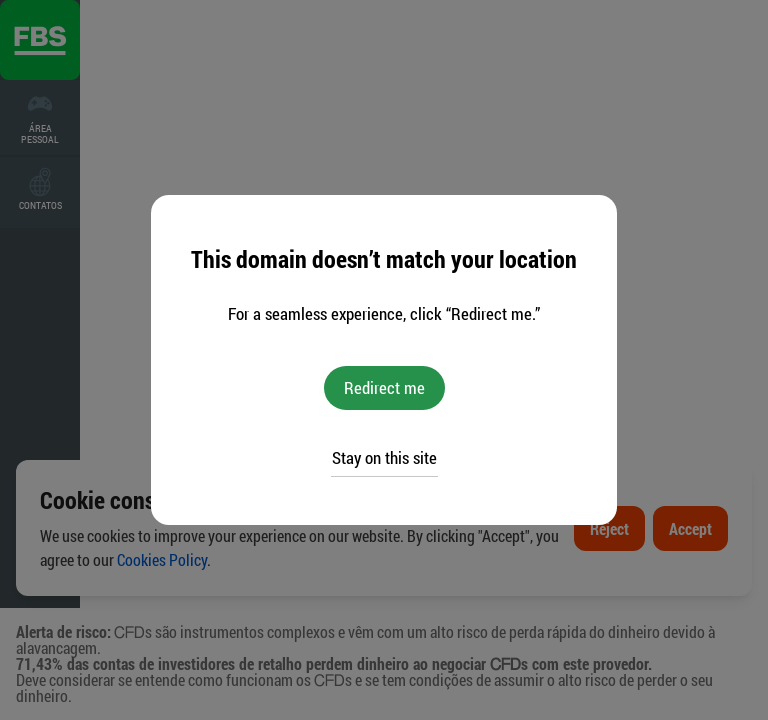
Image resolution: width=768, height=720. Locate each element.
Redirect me (384, 387)
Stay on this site (384, 457)
